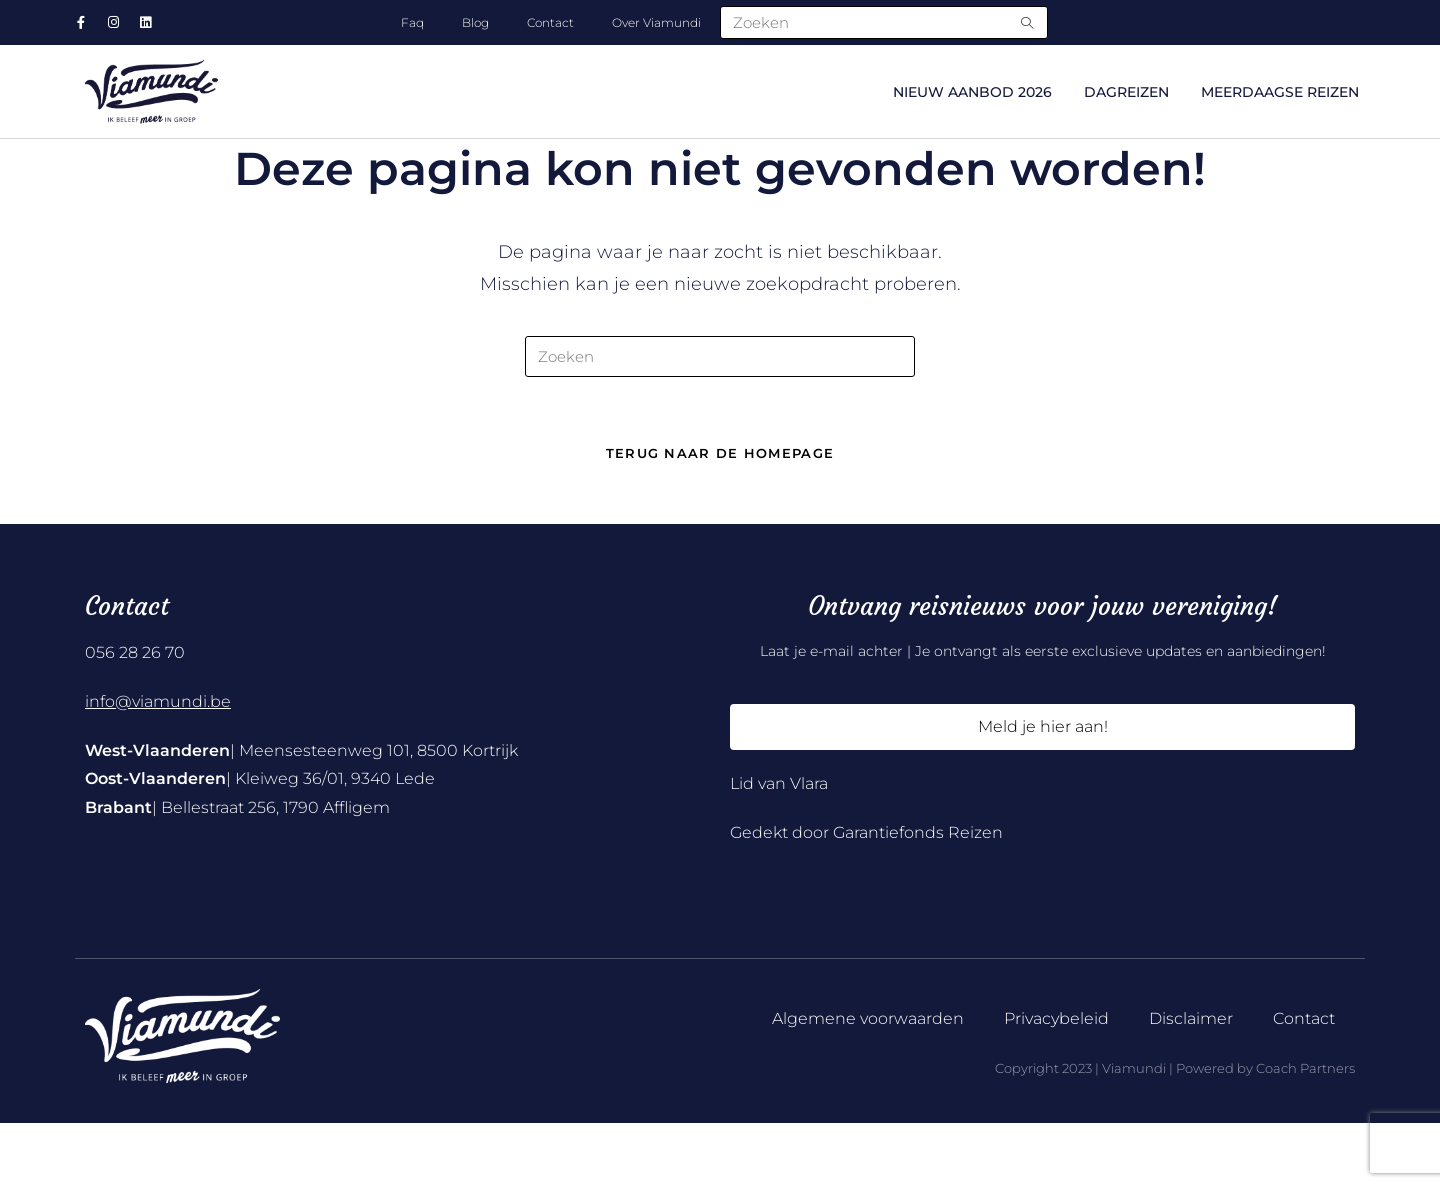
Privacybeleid (1056, 1083)
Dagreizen (1126, 92)
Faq (412, 22)
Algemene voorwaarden (868, 1083)
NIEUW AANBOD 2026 (972, 92)
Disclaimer (1191, 1083)
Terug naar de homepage (720, 518)
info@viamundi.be (158, 765)
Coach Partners (1305, 1133)
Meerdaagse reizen (1280, 92)
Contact (550, 22)
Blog (475, 22)
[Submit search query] (1028, 22)
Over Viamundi (656, 22)
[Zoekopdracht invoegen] (720, 417)
